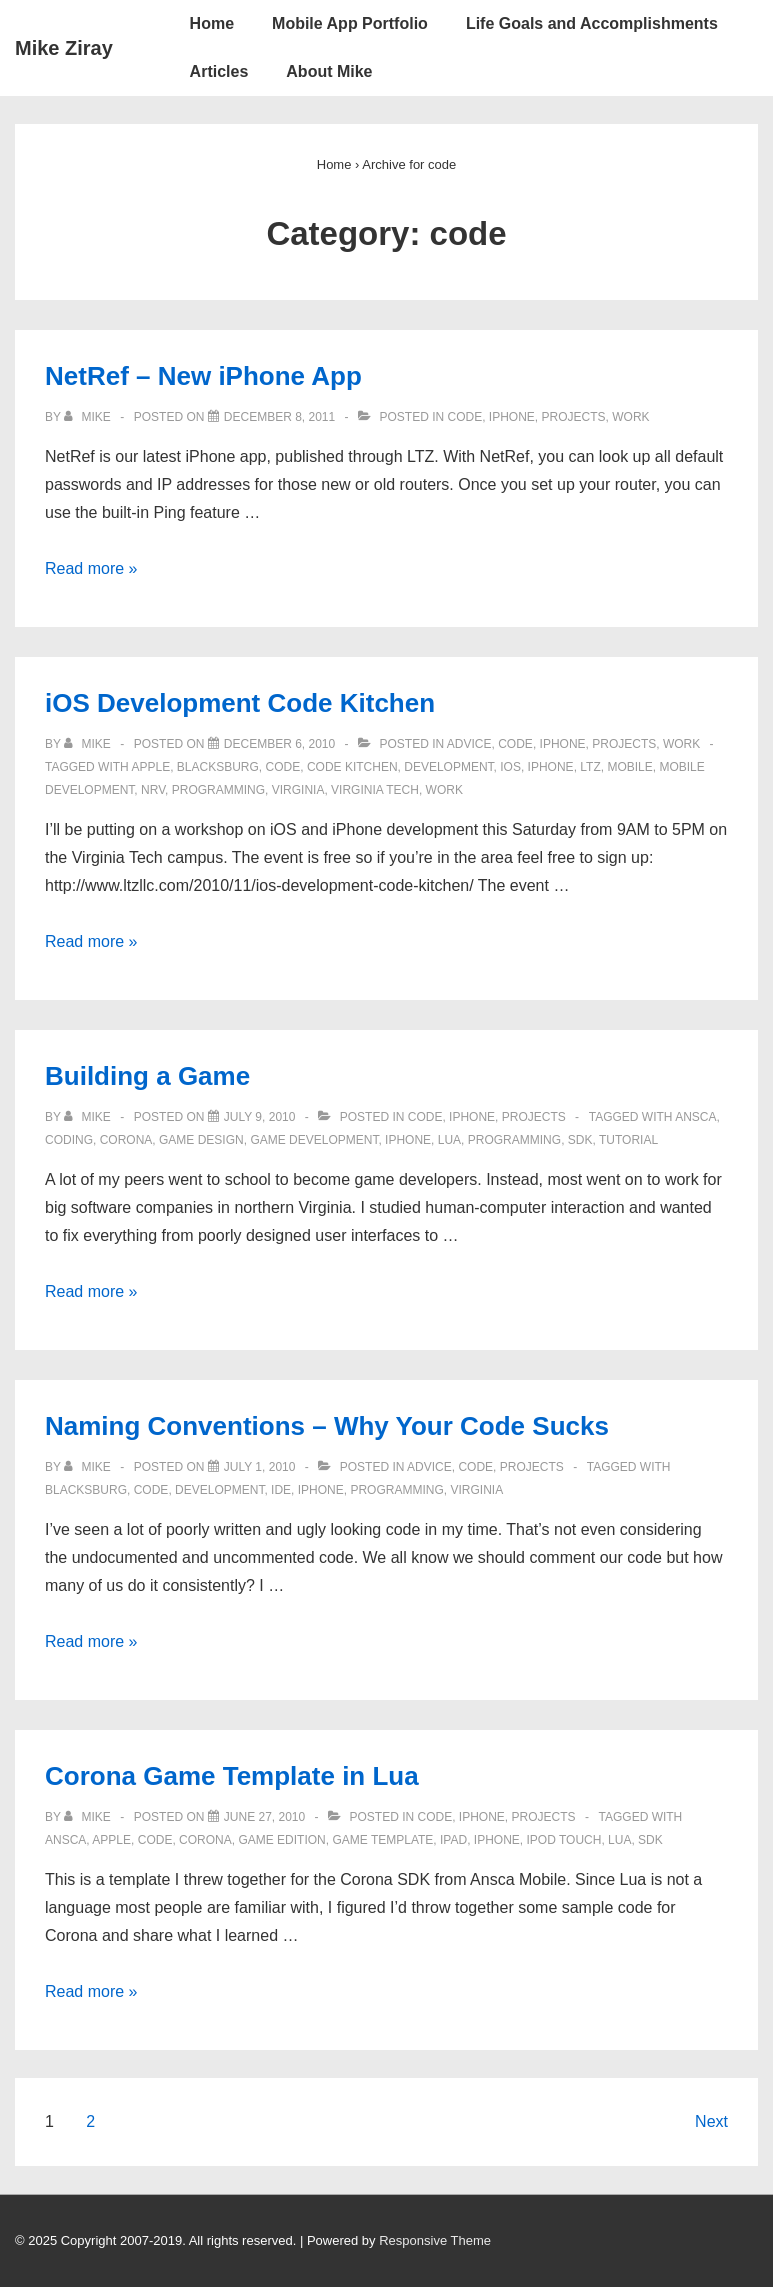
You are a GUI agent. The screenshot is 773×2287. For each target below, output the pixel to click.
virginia (298, 790)
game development (314, 1140)
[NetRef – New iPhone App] (279, 417)
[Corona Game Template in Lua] (264, 1817)
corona (126, 1140)
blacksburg (218, 767)
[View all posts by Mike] (89, 417)
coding (69, 1140)
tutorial (628, 1140)
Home (212, 23)
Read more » (91, 568)
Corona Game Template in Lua (232, 1776)
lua (449, 1140)
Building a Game (147, 1076)
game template (382, 1840)
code (465, 417)
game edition (281, 1840)
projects (574, 417)
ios (510, 767)
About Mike (329, 71)
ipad (453, 1840)
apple (150, 767)
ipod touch (564, 1840)
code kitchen (352, 767)
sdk (580, 1140)
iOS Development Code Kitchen (240, 703)
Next (711, 2121)
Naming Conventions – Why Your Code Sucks (327, 1426)
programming (218, 790)
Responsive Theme (435, 2240)
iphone (512, 417)
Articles (219, 71)
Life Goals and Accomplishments (592, 23)
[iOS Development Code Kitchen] (279, 744)
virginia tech (375, 790)
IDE (281, 1490)
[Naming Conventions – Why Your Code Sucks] (260, 1467)
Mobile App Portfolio (350, 23)
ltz (590, 767)
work (630, 417)
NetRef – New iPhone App (203, 376)
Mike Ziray (64, 48)
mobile (629, 767)
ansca (695, 1117)
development (448, 767)
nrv (153, 790)
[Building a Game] (260, 1117)
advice (469, 744)
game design (201, 1140)
